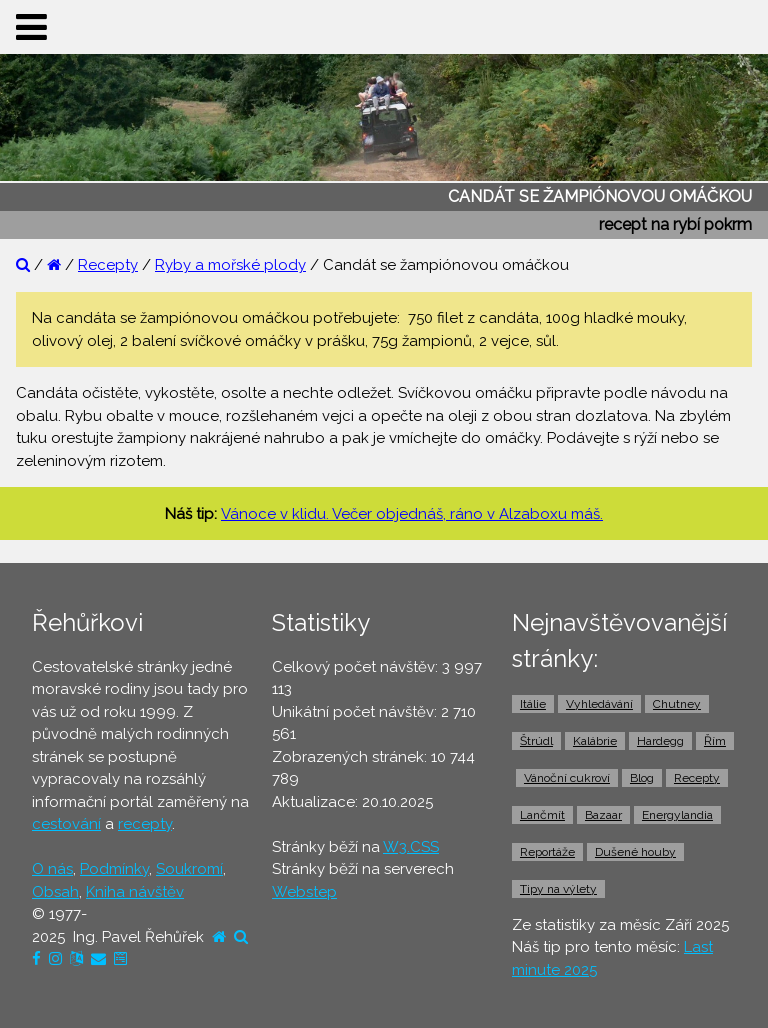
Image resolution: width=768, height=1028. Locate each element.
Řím (715, 741)
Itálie (533, 704)
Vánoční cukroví (567, 778)
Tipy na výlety (558, 889)
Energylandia (677, 815)
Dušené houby (635, 852)
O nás (52, 869)
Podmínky (114, 869)
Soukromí (189, 869)
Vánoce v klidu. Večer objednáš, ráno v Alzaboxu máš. (412, 514)
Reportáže (547, 852)
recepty (145, 824)
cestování (66, 824)
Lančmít (542, 815)
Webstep (304, 892)
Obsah (55, 892)
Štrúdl (536, 741)
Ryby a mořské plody (230, 265)
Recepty (108, 265)
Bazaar (603, 815)
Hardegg (660, 741)
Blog (642, 778)
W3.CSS (411, 847)
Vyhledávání (599, 704)
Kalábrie (595, 741)
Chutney (677, 704)
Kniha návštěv (135, 892)
